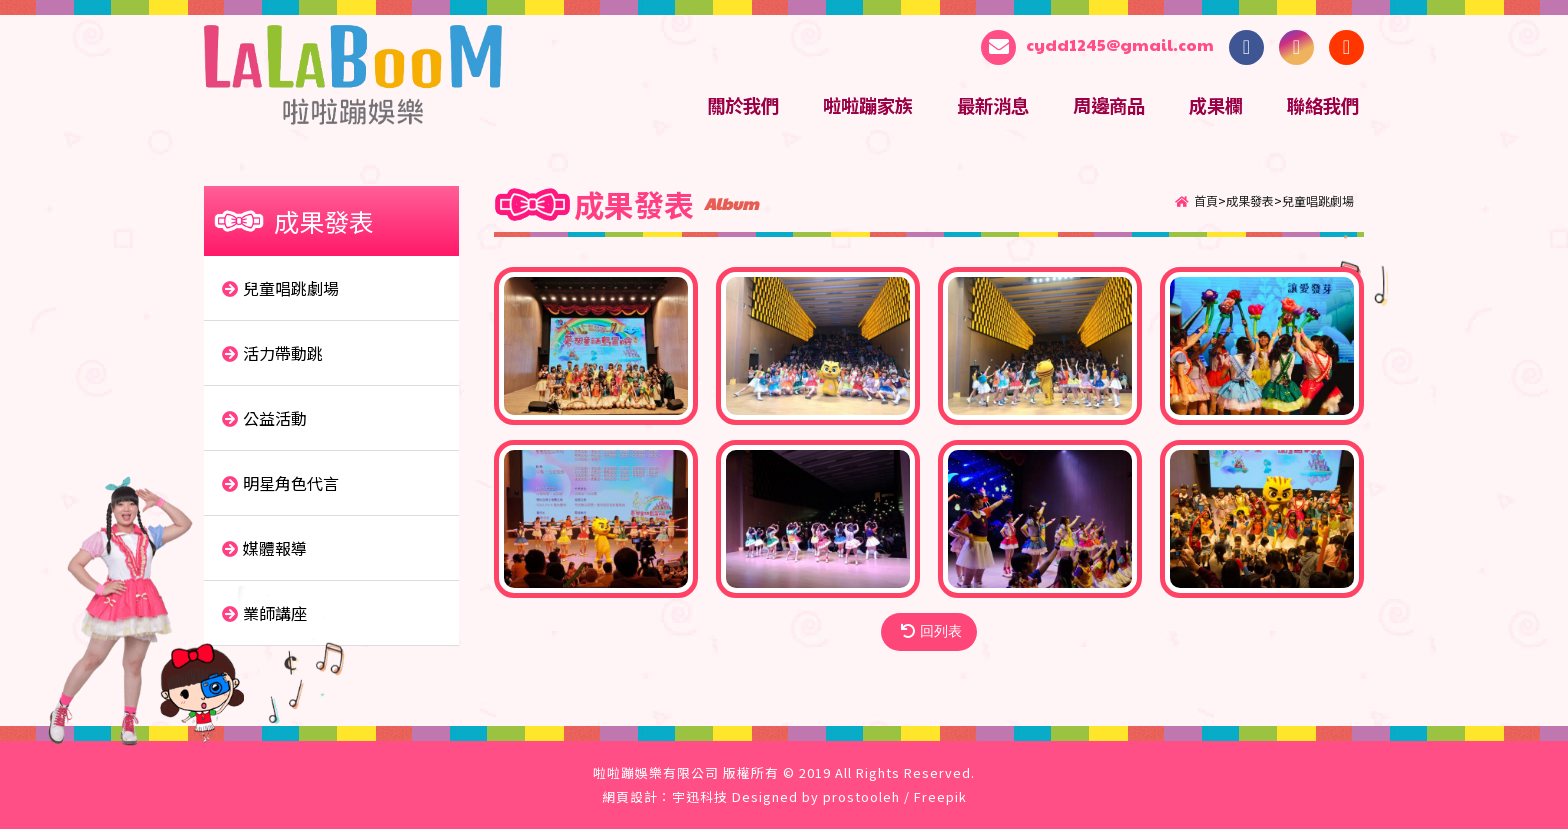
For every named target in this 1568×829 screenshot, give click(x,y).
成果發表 (1250, 200)
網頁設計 (630, 796)
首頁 (1206, 200)
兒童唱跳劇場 (1318, 200)
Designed (765, 796)
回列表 (931, 631)
